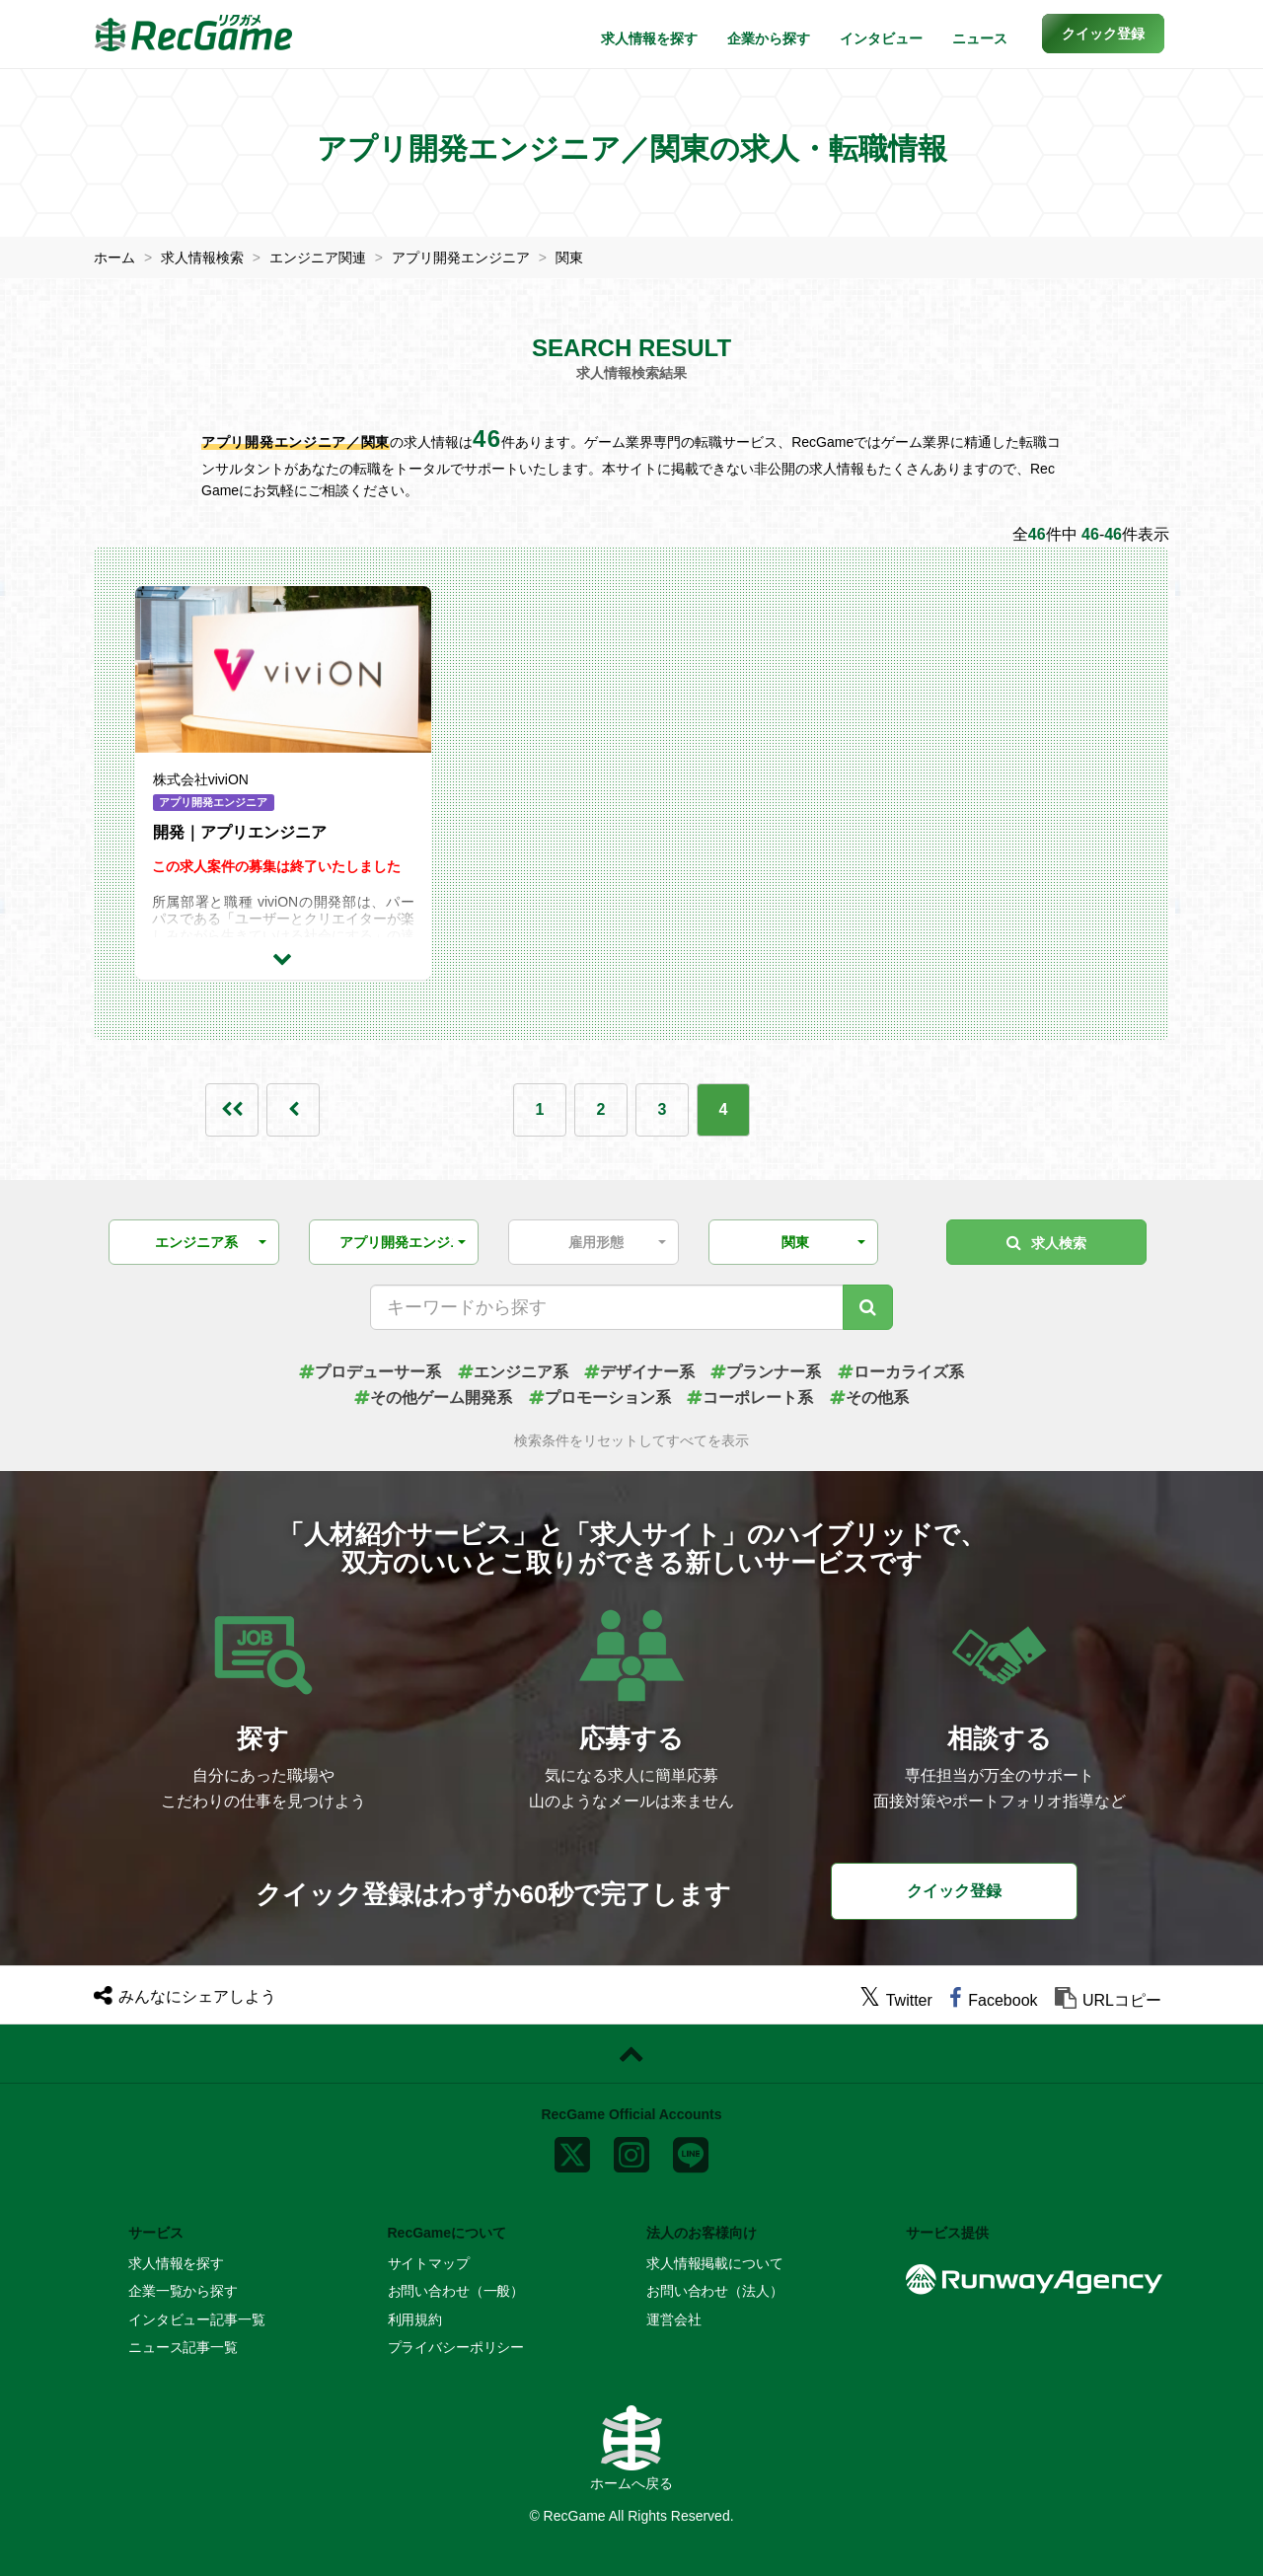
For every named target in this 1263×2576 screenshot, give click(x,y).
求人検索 (1046, 1242)
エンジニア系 (513, 1371)
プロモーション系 (600, 1397)
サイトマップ (429, 2263)
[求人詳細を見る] (283, 958)
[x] (572, 2150)
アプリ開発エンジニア (461, 257)
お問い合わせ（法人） (714, 2291)
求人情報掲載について (714, 2263)
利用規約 (415, 2319)
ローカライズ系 (901, 1371)
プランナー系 (765, 1371)
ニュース (979, 38)
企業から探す (768, 38)
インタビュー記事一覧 (196, 2319)
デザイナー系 (639, 1371)
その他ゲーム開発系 (433, 1397)
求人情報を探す (649, 38)
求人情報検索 (202, 257)
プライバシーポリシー (456, 2347)
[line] (690, 2150)
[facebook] (993, 2000)
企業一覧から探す (183, 2291)
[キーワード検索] (868, 1307)
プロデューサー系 (370, 1371)
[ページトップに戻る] (631, 2054)
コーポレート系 (750, 1397)
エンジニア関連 (317, 257)
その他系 (869, 1397)
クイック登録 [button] (954, 1890)
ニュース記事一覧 (183, 2347)
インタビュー (881, 38)
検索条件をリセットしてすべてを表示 (631, 1441)
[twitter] (895, 2000)
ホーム (114, 257)
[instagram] (631, 2150)
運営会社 (673, 2319)
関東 (569, 257)
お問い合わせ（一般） (456, 2291)
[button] (1103, 33)
